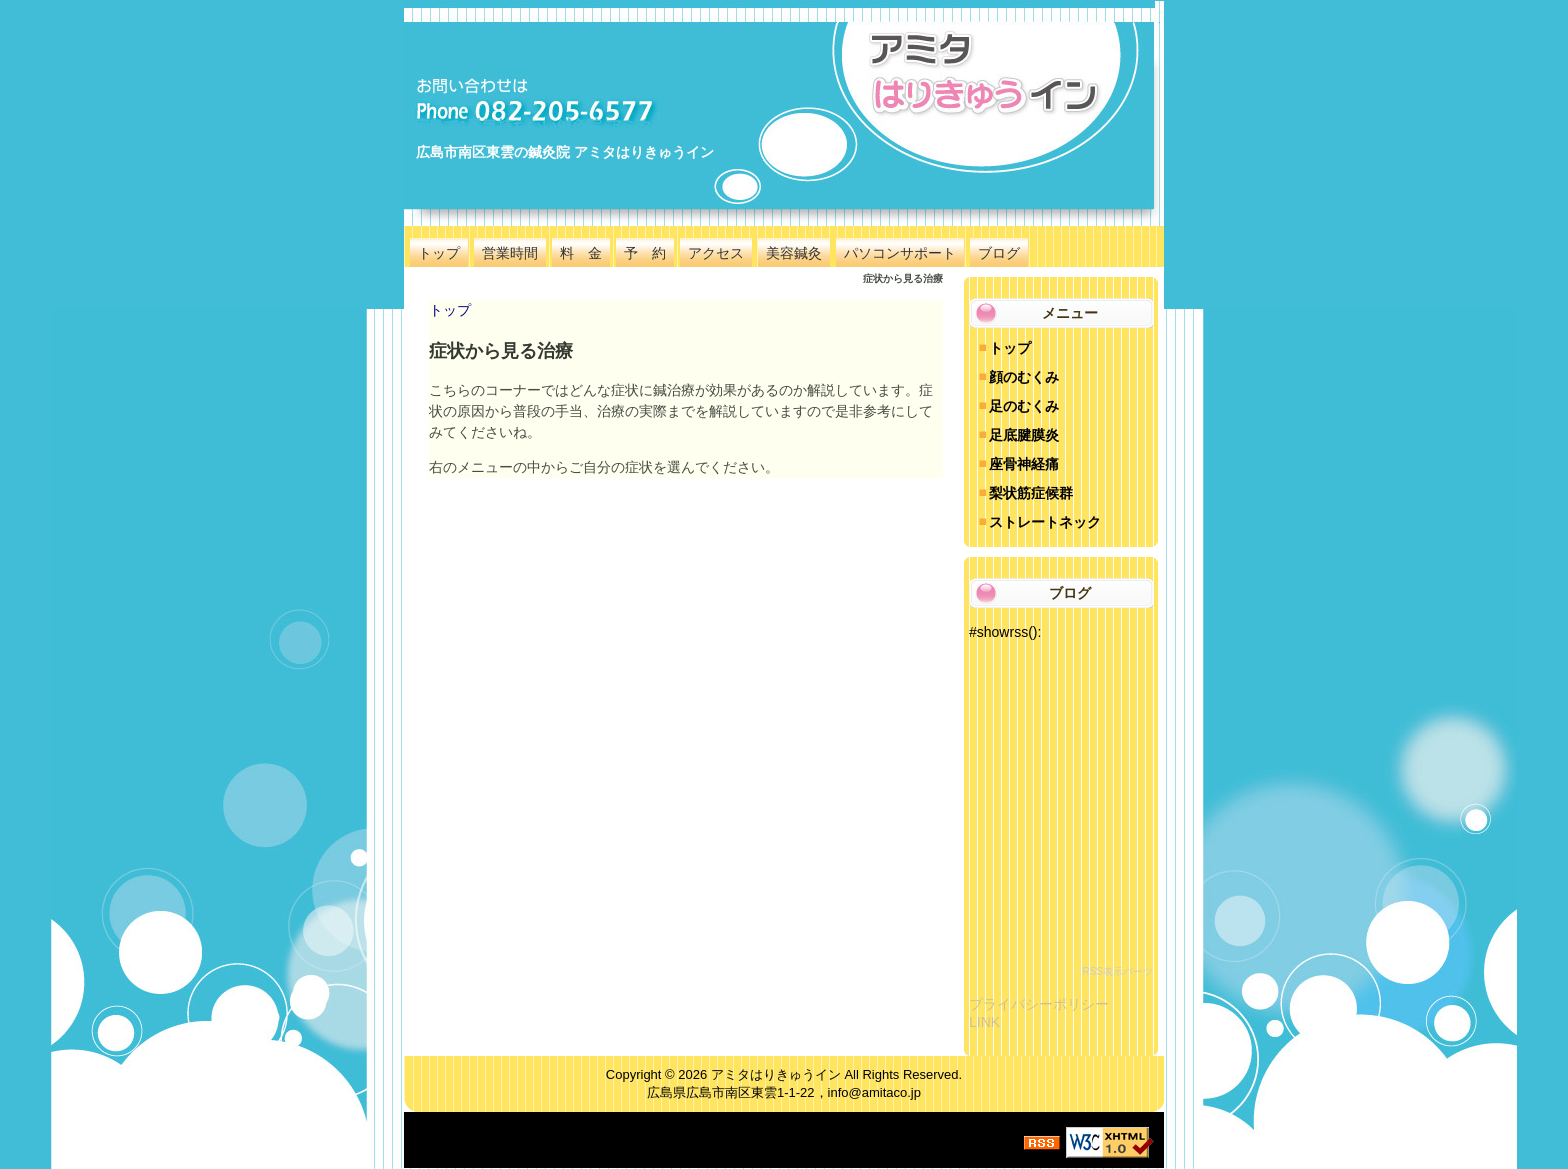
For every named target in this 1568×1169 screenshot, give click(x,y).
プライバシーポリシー (1039, 1004)
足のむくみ (1024, 406)
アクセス (716, 253)
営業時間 (510, 253)
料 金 (581, 253)
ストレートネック (1045, 522)
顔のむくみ (1024, 377)
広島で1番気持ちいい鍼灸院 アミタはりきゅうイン (585, 125)
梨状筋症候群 (1031, 493)
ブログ (999, 253)
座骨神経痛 (1024, 464)
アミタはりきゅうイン (776, 1074)
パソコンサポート (900, 253)
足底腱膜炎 (1024, 435)
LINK (984, 1022)
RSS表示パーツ (1117, 971)
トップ (439, 253)
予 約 (645, 253)
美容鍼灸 (794, 253)
